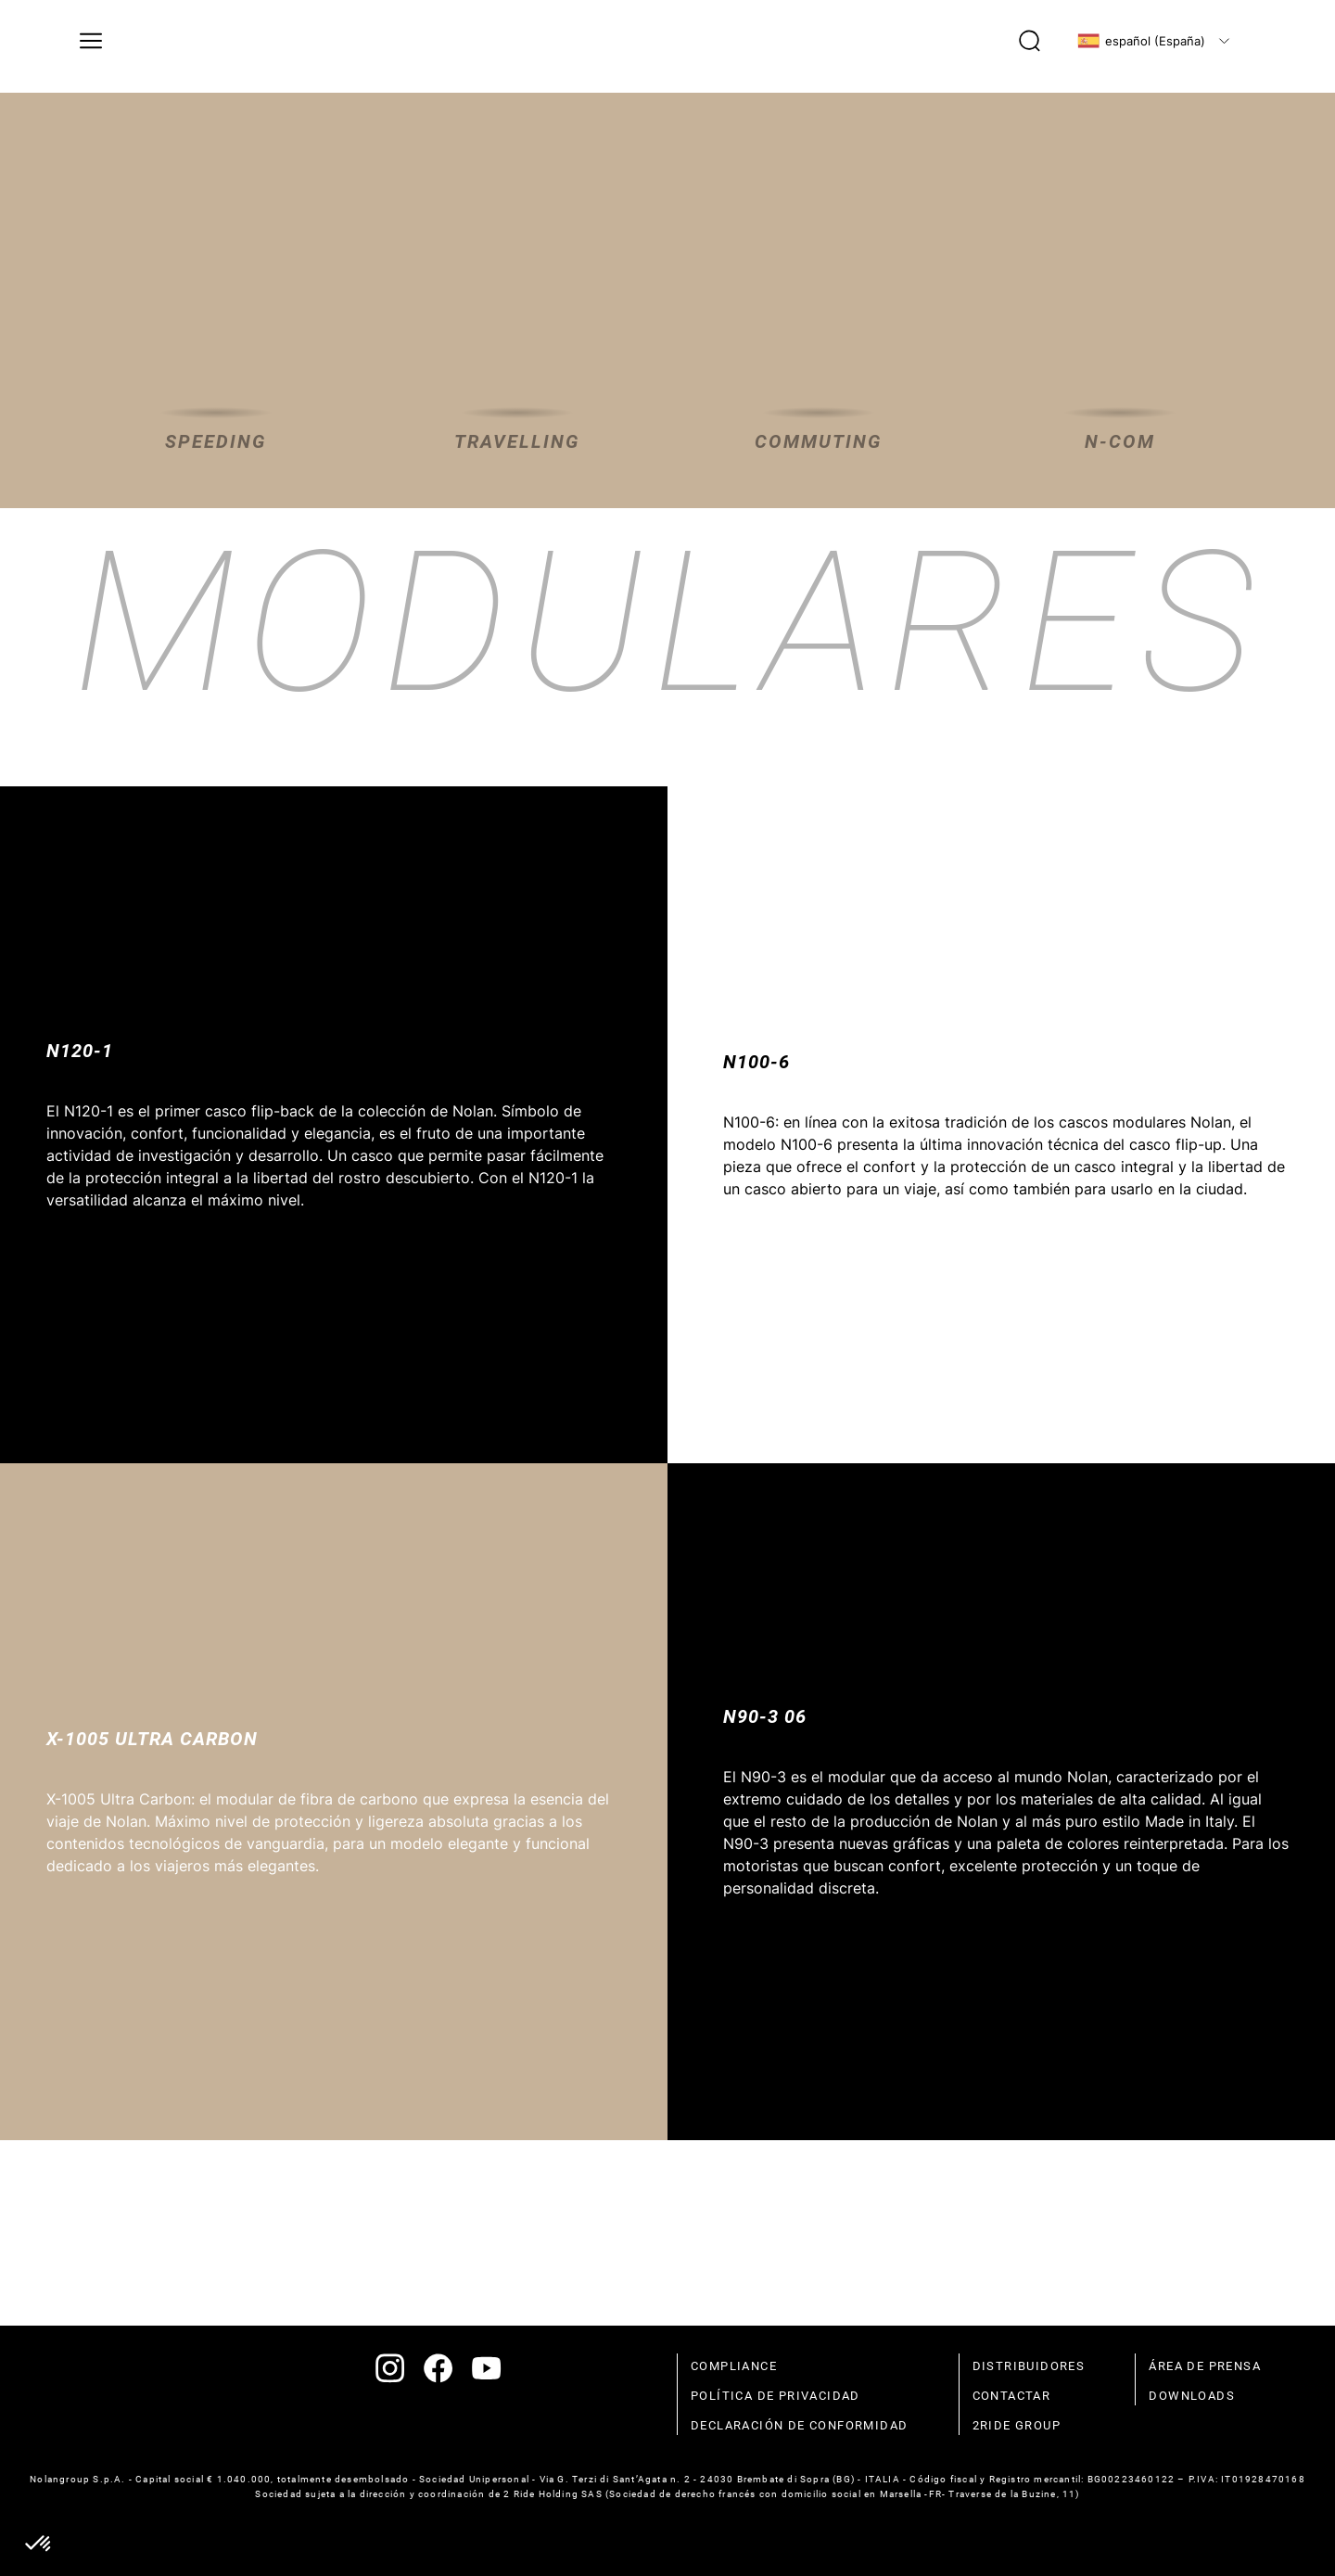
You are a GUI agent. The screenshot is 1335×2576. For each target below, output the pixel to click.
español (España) (1141, 41)
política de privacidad (775, 2396)
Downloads (1192, 2396)
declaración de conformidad (799, 2425)
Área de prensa (1205, 2366)
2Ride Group (1017, 2425)
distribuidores (1029, 2366)
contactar (1012, 2396)
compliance (734, 2366)
